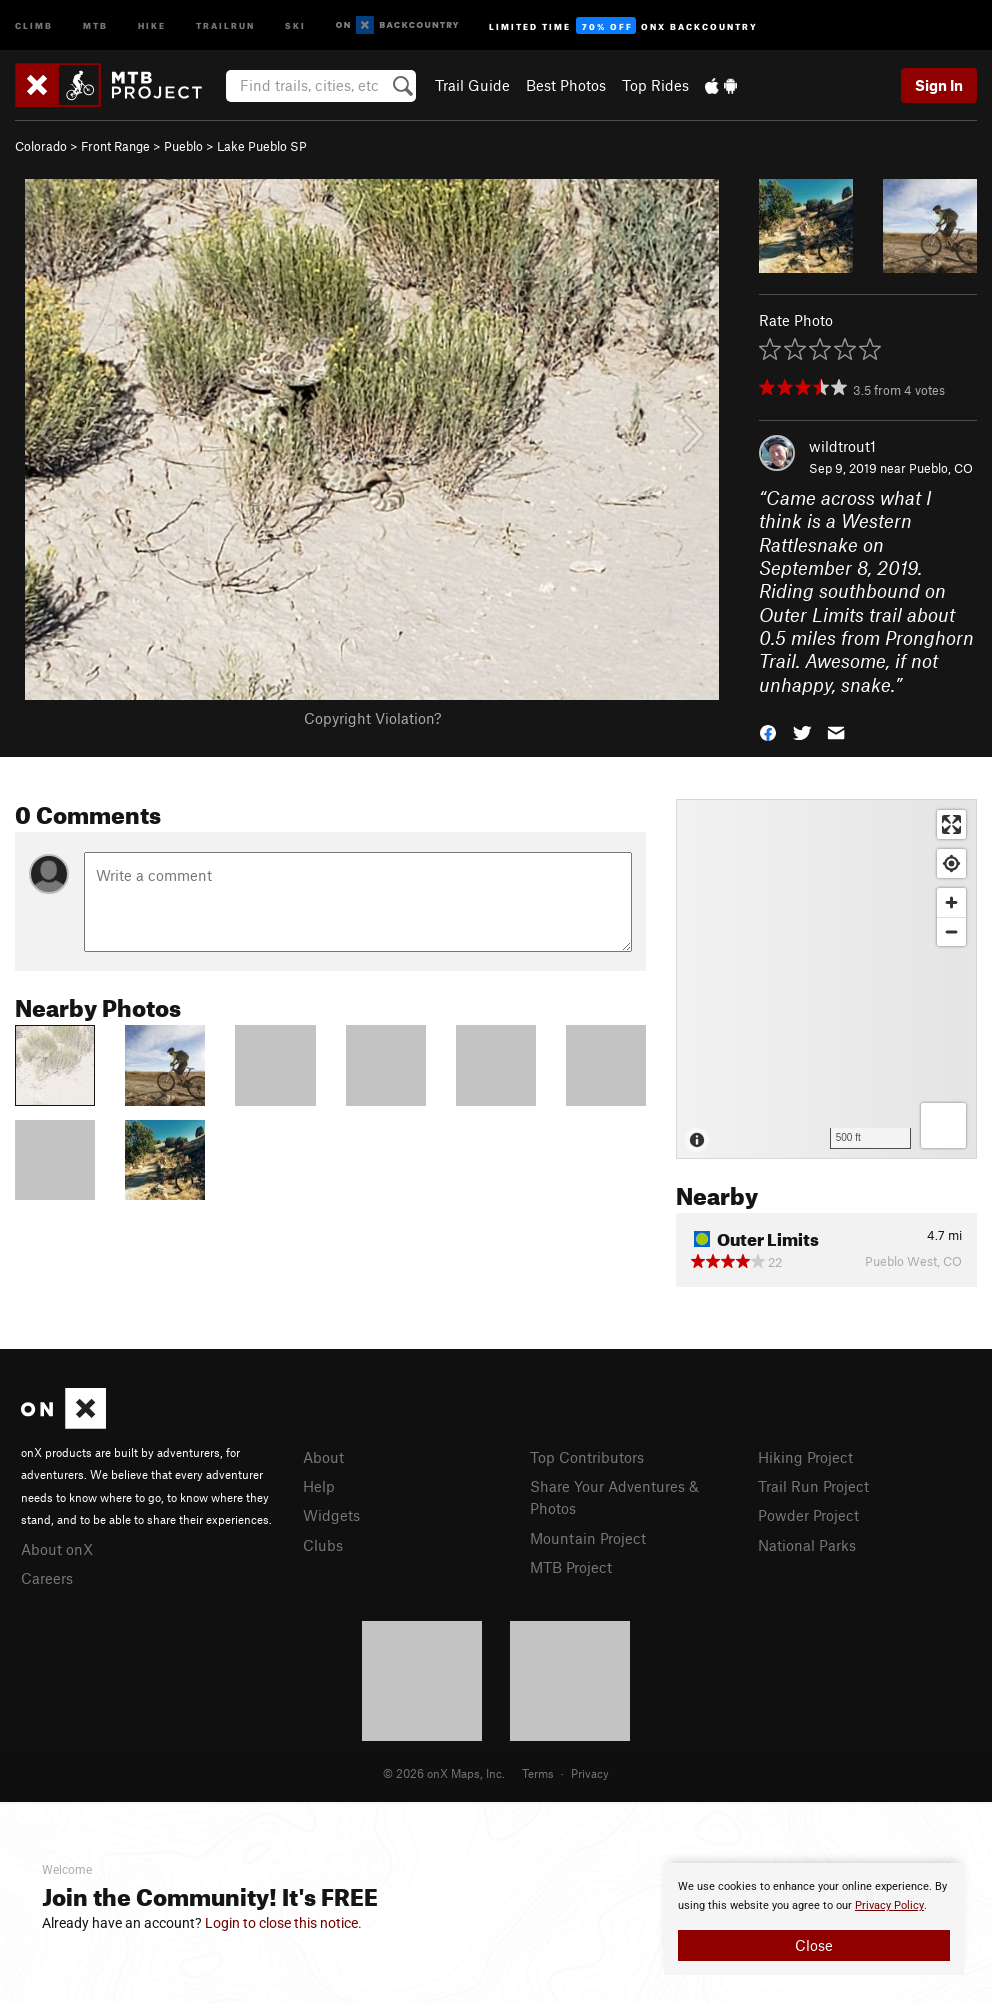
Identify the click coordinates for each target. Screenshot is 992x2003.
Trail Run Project (813, 1486)
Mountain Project (588, 1538)
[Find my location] (951, 863)
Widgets (331, 1515)
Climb (34, 24)
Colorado (41, 146)
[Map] (826, 979)
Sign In (939, 85)
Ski (295, 24)
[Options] (943, 1125)
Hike (152, 24)
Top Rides (655, 85)
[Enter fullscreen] (951, 824)
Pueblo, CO (941, 468)
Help (319, 1486)
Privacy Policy (889, 1905)
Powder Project (808, 1515)
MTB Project (571, 1567)
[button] (768, 731)
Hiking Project (805, 1457)
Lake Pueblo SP (262, 146)
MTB (95, 24)
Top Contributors (587, 1457)
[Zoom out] (951, 931)
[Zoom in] (951, 902)
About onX (57, 1549)
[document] (814, 1919)
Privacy (590, 1773)
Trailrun (225, 24)
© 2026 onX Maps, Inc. (444, 1773)
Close (814, 1945)
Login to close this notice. (283, 1923)
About (323, 1457)
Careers (47, 1578)
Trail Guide (472, 85)
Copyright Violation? (372, 718)
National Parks (807, 1545)
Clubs (323, 1545)
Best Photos (566, 85)
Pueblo (183, 146)
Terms (538, 1773)
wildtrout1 (842, 446)
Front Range (115, 146)
